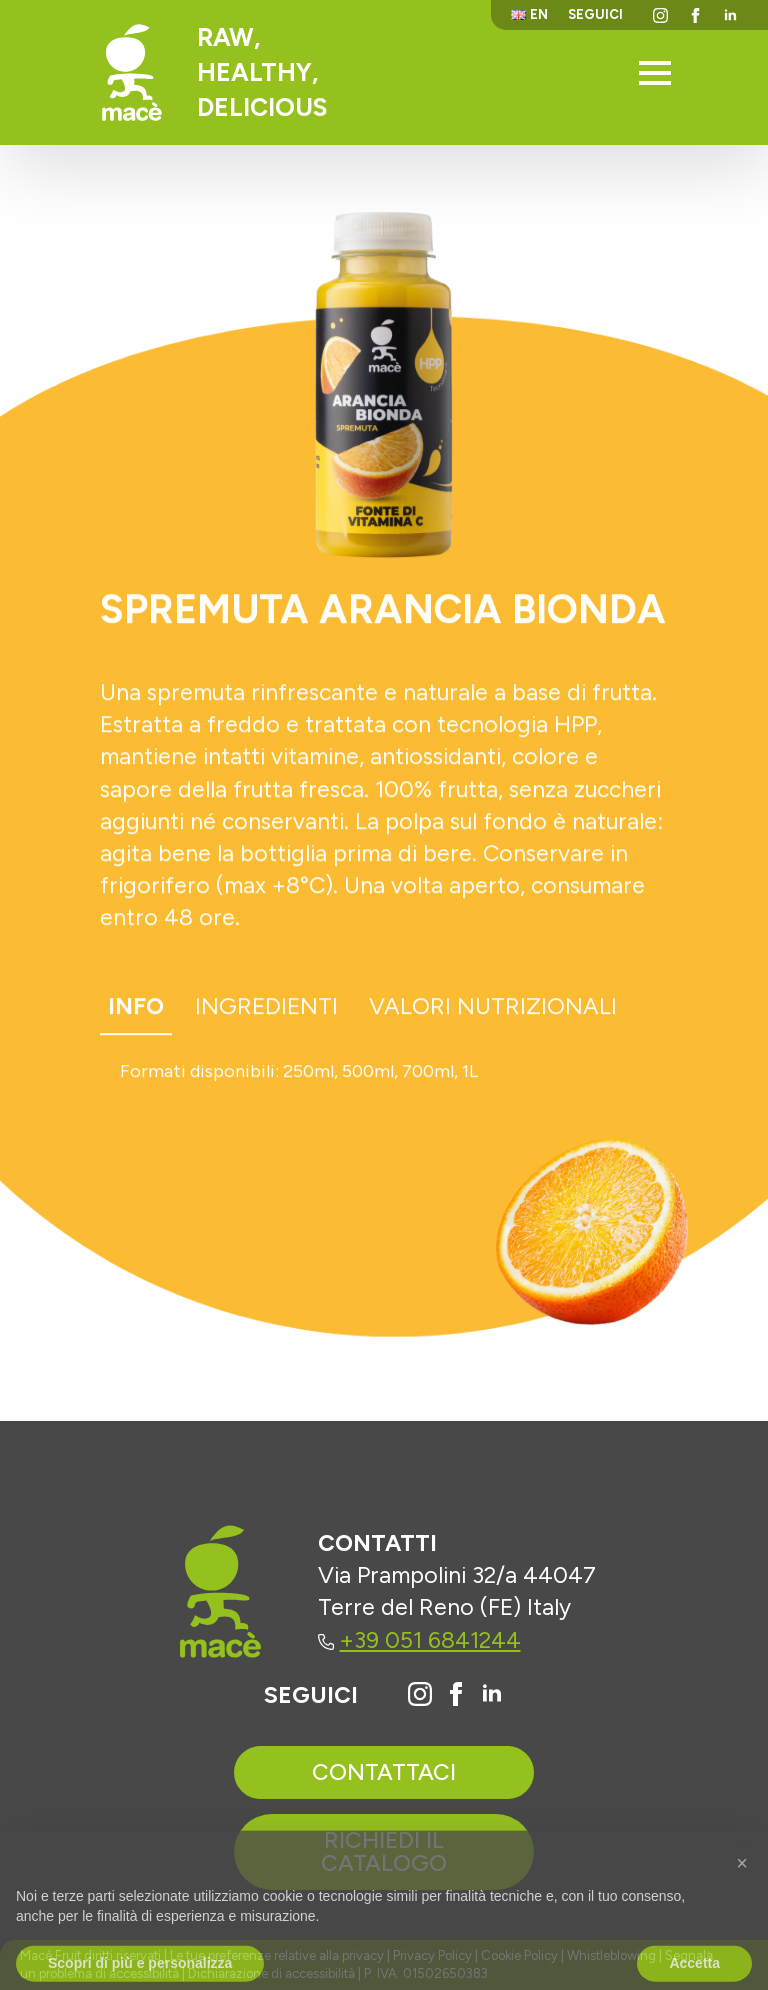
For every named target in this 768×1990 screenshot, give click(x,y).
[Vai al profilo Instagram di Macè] (420, 1694)
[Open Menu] (655, 73)
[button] (742, 1898)
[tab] (136, 1013)
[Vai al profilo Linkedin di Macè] (492, 1694)
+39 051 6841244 (419, 1640)
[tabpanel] (384, 1078)
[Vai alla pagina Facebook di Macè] (456, 1694)
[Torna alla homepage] (132, 72)
